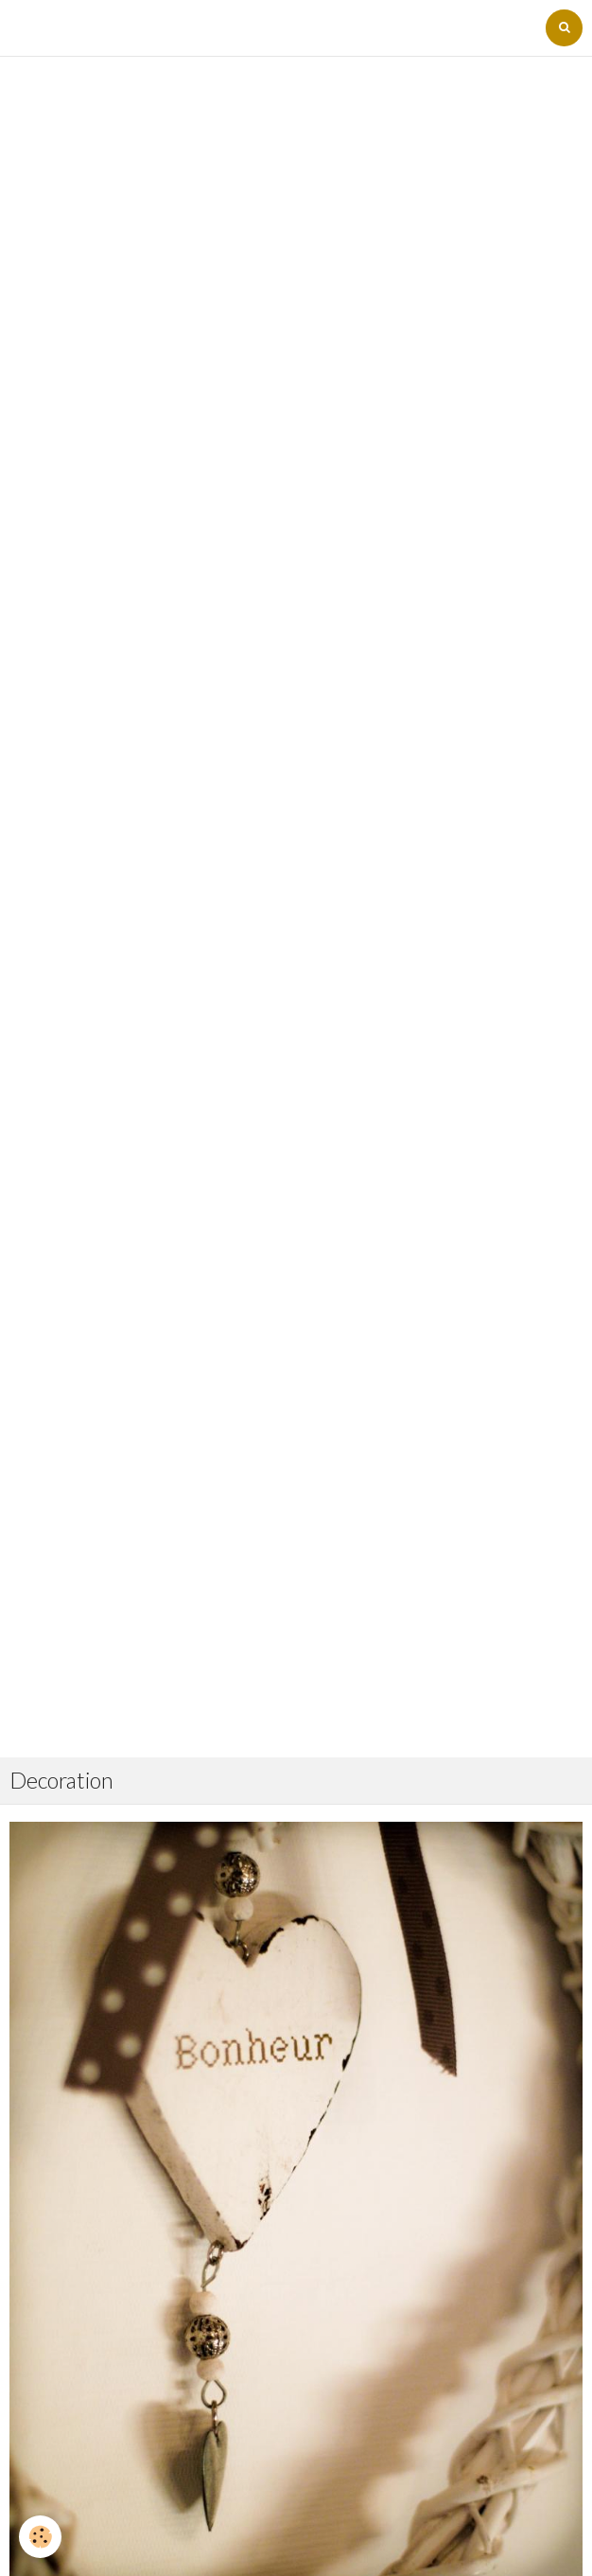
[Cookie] (40, 2536)
